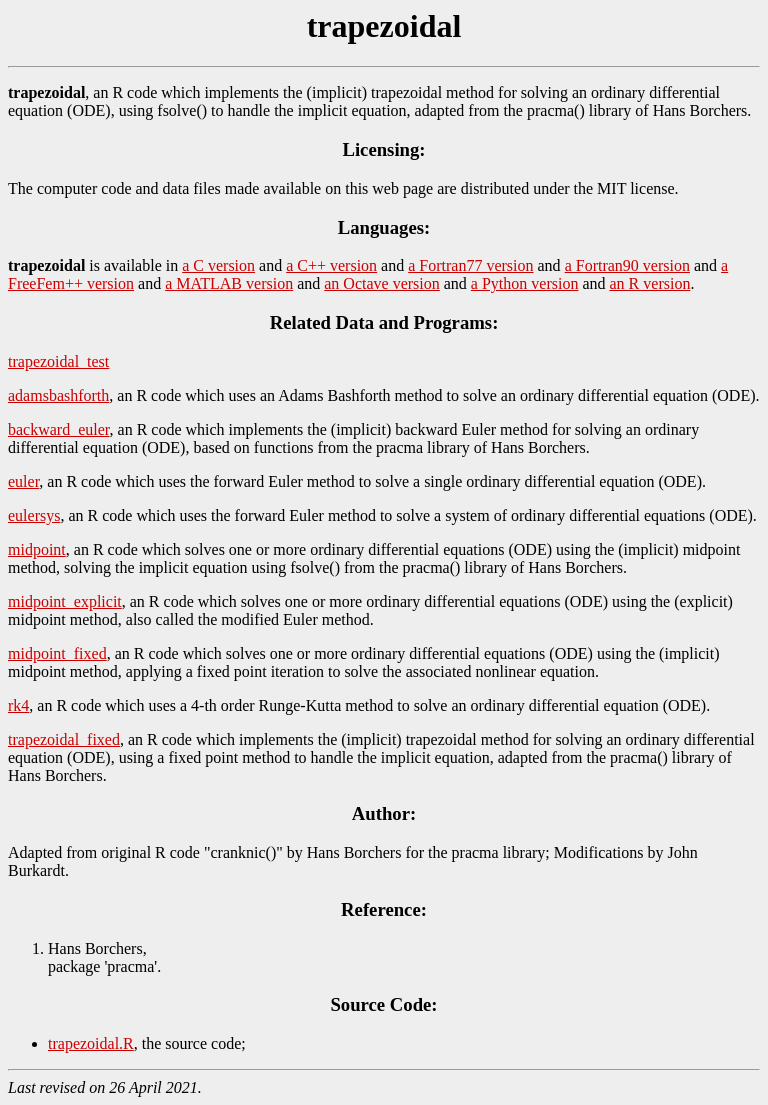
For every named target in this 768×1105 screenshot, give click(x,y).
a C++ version (331, 265)
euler (23, 481)
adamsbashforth (58, 395)
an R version (650, 283)
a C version (218, 265)
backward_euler (59, 429)
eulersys (34, 515)
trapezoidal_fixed (64, 739)
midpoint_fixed (57, 653)
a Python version (525, 283)
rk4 (18, 705)
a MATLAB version (229, 283)
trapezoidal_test (58, 361)
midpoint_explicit (65, 601)
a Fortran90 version (627, 265)
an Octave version (382, 283)
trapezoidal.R (91, 1043)
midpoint (37, 549)
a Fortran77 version (470, 265)
